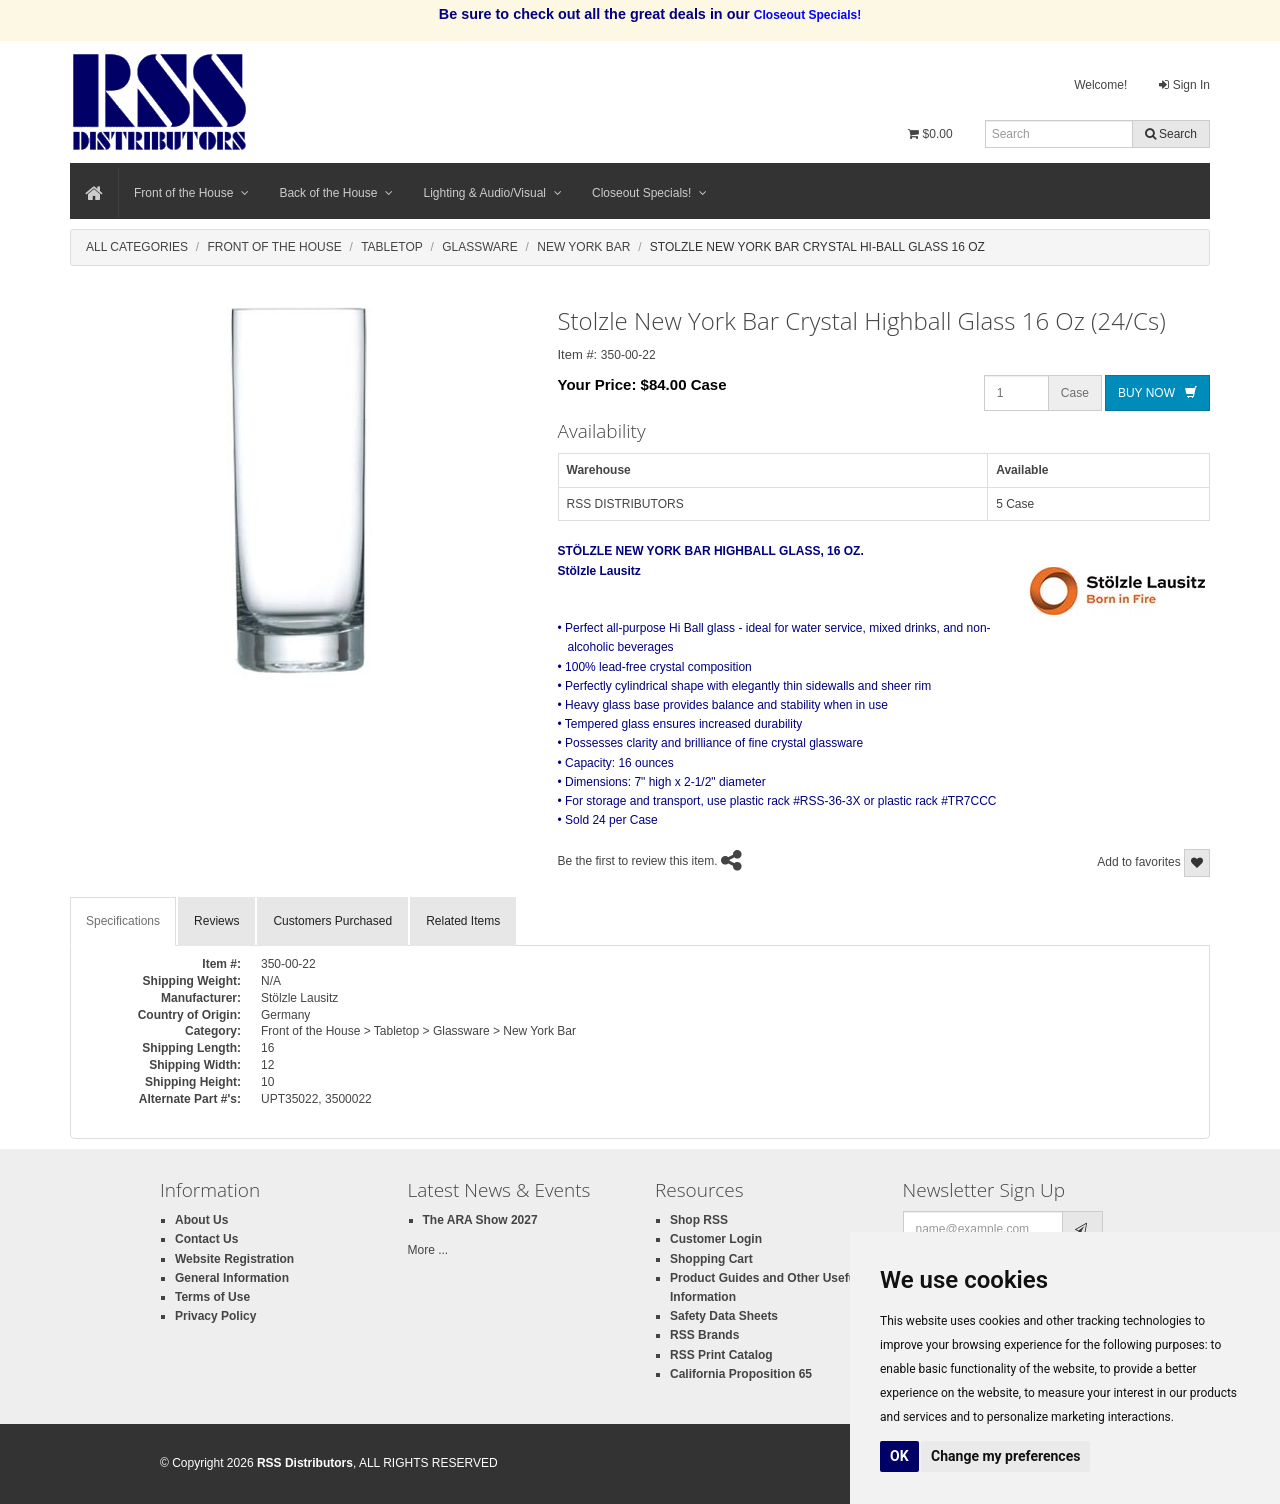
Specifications (123, 921)
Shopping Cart (711, 1259)
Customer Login (716, 1239)
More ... (428, 1250)
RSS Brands (704, 1335)
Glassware (480, 247)
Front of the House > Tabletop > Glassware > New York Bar (418, 1031)
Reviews (216, 921)
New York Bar (583, 247)
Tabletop (392, 247)
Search (1171, 134)
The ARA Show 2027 (480, 1220)
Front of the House (191, 193)
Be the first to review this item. (638, 862)
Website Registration (234, 1259)
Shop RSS (699, 1220)
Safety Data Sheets (724, 1316)
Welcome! (1100, 85)
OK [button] (899, 1456)
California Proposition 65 (741, 1374)
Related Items (463, 921)
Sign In (1184, 85)
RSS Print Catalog (721, 1355)
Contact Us (206, 1239)
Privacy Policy (215, 1316)
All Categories (137, 247)
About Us (201, 1220)
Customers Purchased (332, 921)
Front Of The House (274, 247)
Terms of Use (212, 1297)
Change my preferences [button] (1005, 1456)
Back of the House (336, 193)
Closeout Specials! (649, 193)
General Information (232, 1278)
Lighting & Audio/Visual (492, 193)
